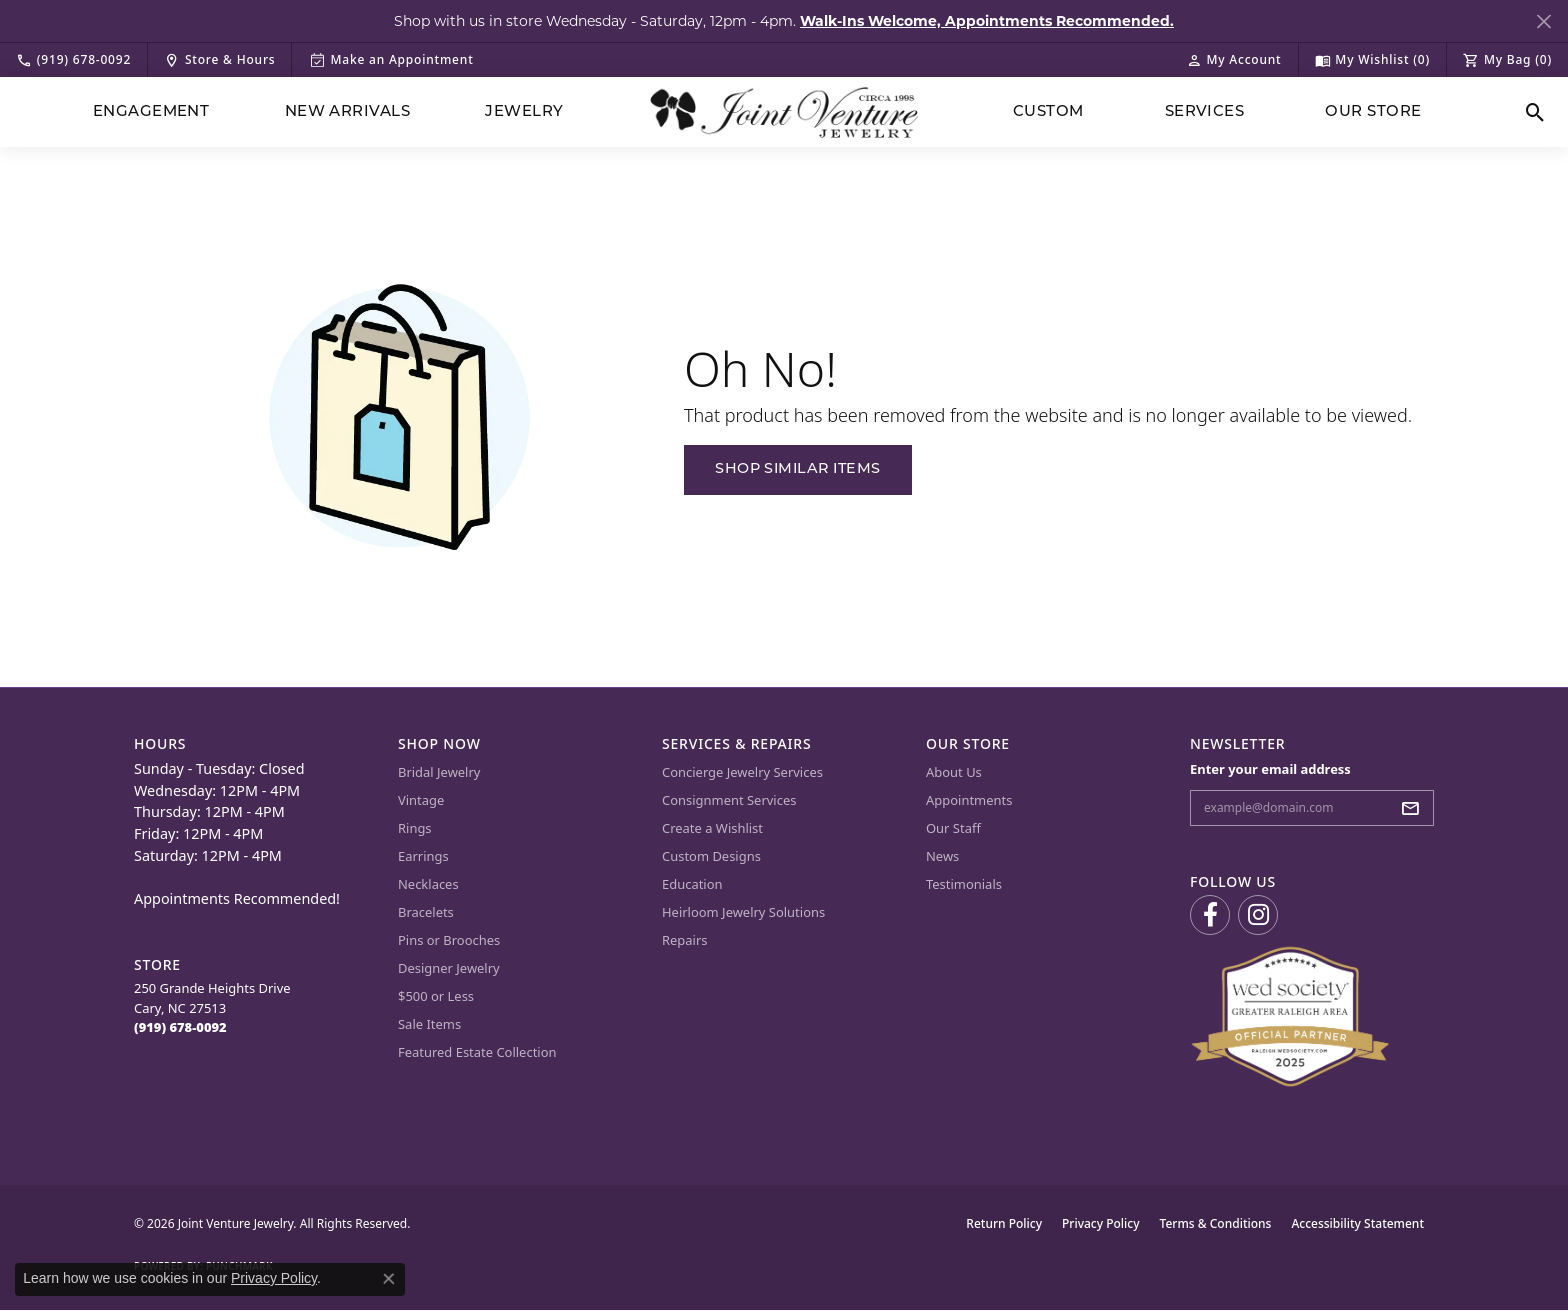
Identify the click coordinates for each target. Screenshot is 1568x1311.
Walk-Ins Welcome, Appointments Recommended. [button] (987, 21)
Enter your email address (1270, 769)
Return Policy (1004, 1223)
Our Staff (953, 828)
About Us (954, 772)
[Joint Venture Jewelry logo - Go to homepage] (784, 112)
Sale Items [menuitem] (429, 1024)
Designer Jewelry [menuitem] (449, 968)
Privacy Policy (1101, 1223)
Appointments (969, 800)
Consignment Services (729, 800)
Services (1205, 112)
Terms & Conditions (1216, 1223)
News (942, 856)
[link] (73, 60)
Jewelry (524, 112)
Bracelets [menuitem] (426, 912)
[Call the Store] (180, 1027)
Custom (1048, 112)
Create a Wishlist (712, 828)
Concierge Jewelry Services (742, 772)
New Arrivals (348, 112)
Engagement (151, 112)
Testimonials (964, 884)
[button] (1234, 60)
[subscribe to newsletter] (1416, 808)
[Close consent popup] (389, 1279)
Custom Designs (711, 856)
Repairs (685, 940)
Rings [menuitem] (415, 828)
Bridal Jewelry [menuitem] (439, 772)
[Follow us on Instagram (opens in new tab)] (1258, 915)
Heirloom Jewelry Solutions (743, 912)
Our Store (1373, 112)
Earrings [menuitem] (423, 856)
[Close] (1543, 21)
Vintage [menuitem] (421, 800)
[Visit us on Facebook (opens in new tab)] (1210, 915)
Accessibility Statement (1357, 1223)
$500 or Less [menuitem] (436, 996)
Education (692, 884)
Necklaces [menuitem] (428, 884)
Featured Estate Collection (477, 1052)
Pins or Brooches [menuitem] (449, 940)
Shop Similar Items (798, 469)
